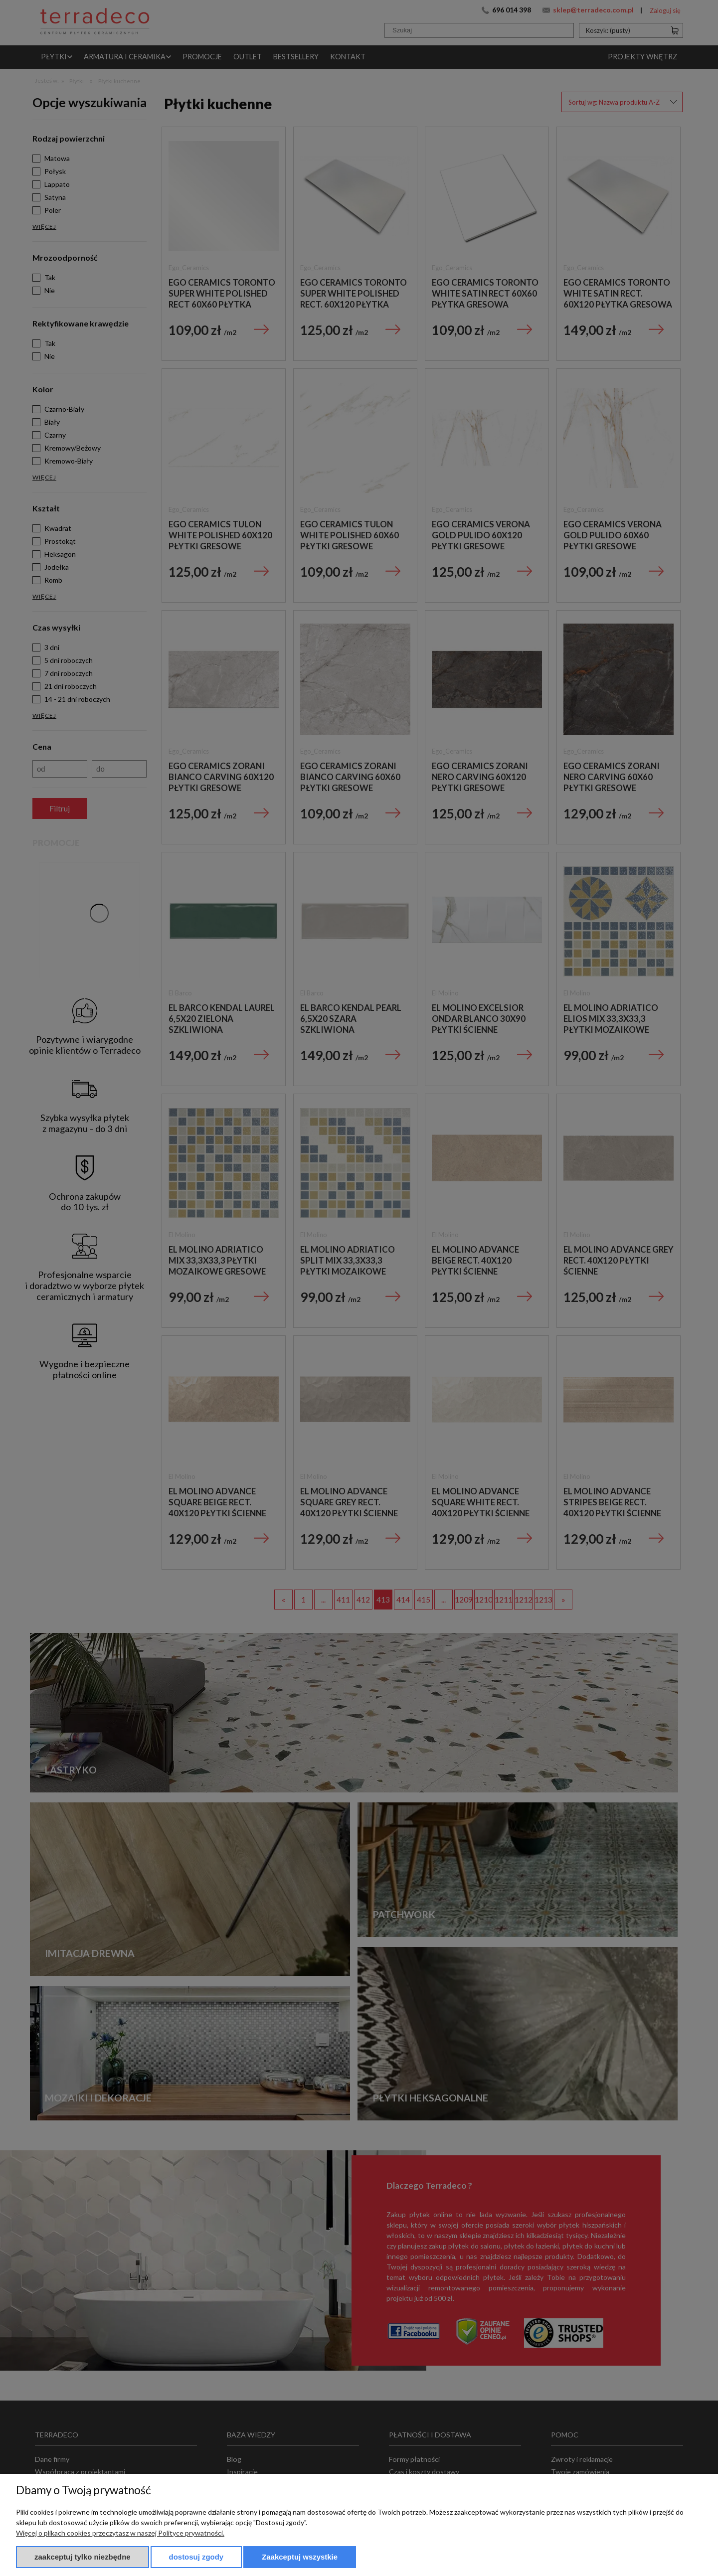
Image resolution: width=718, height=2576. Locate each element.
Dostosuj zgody (196, 2557)
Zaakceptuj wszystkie (300, 2557)
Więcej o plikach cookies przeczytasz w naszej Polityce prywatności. (120, 2533)
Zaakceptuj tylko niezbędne (82, 2557)
